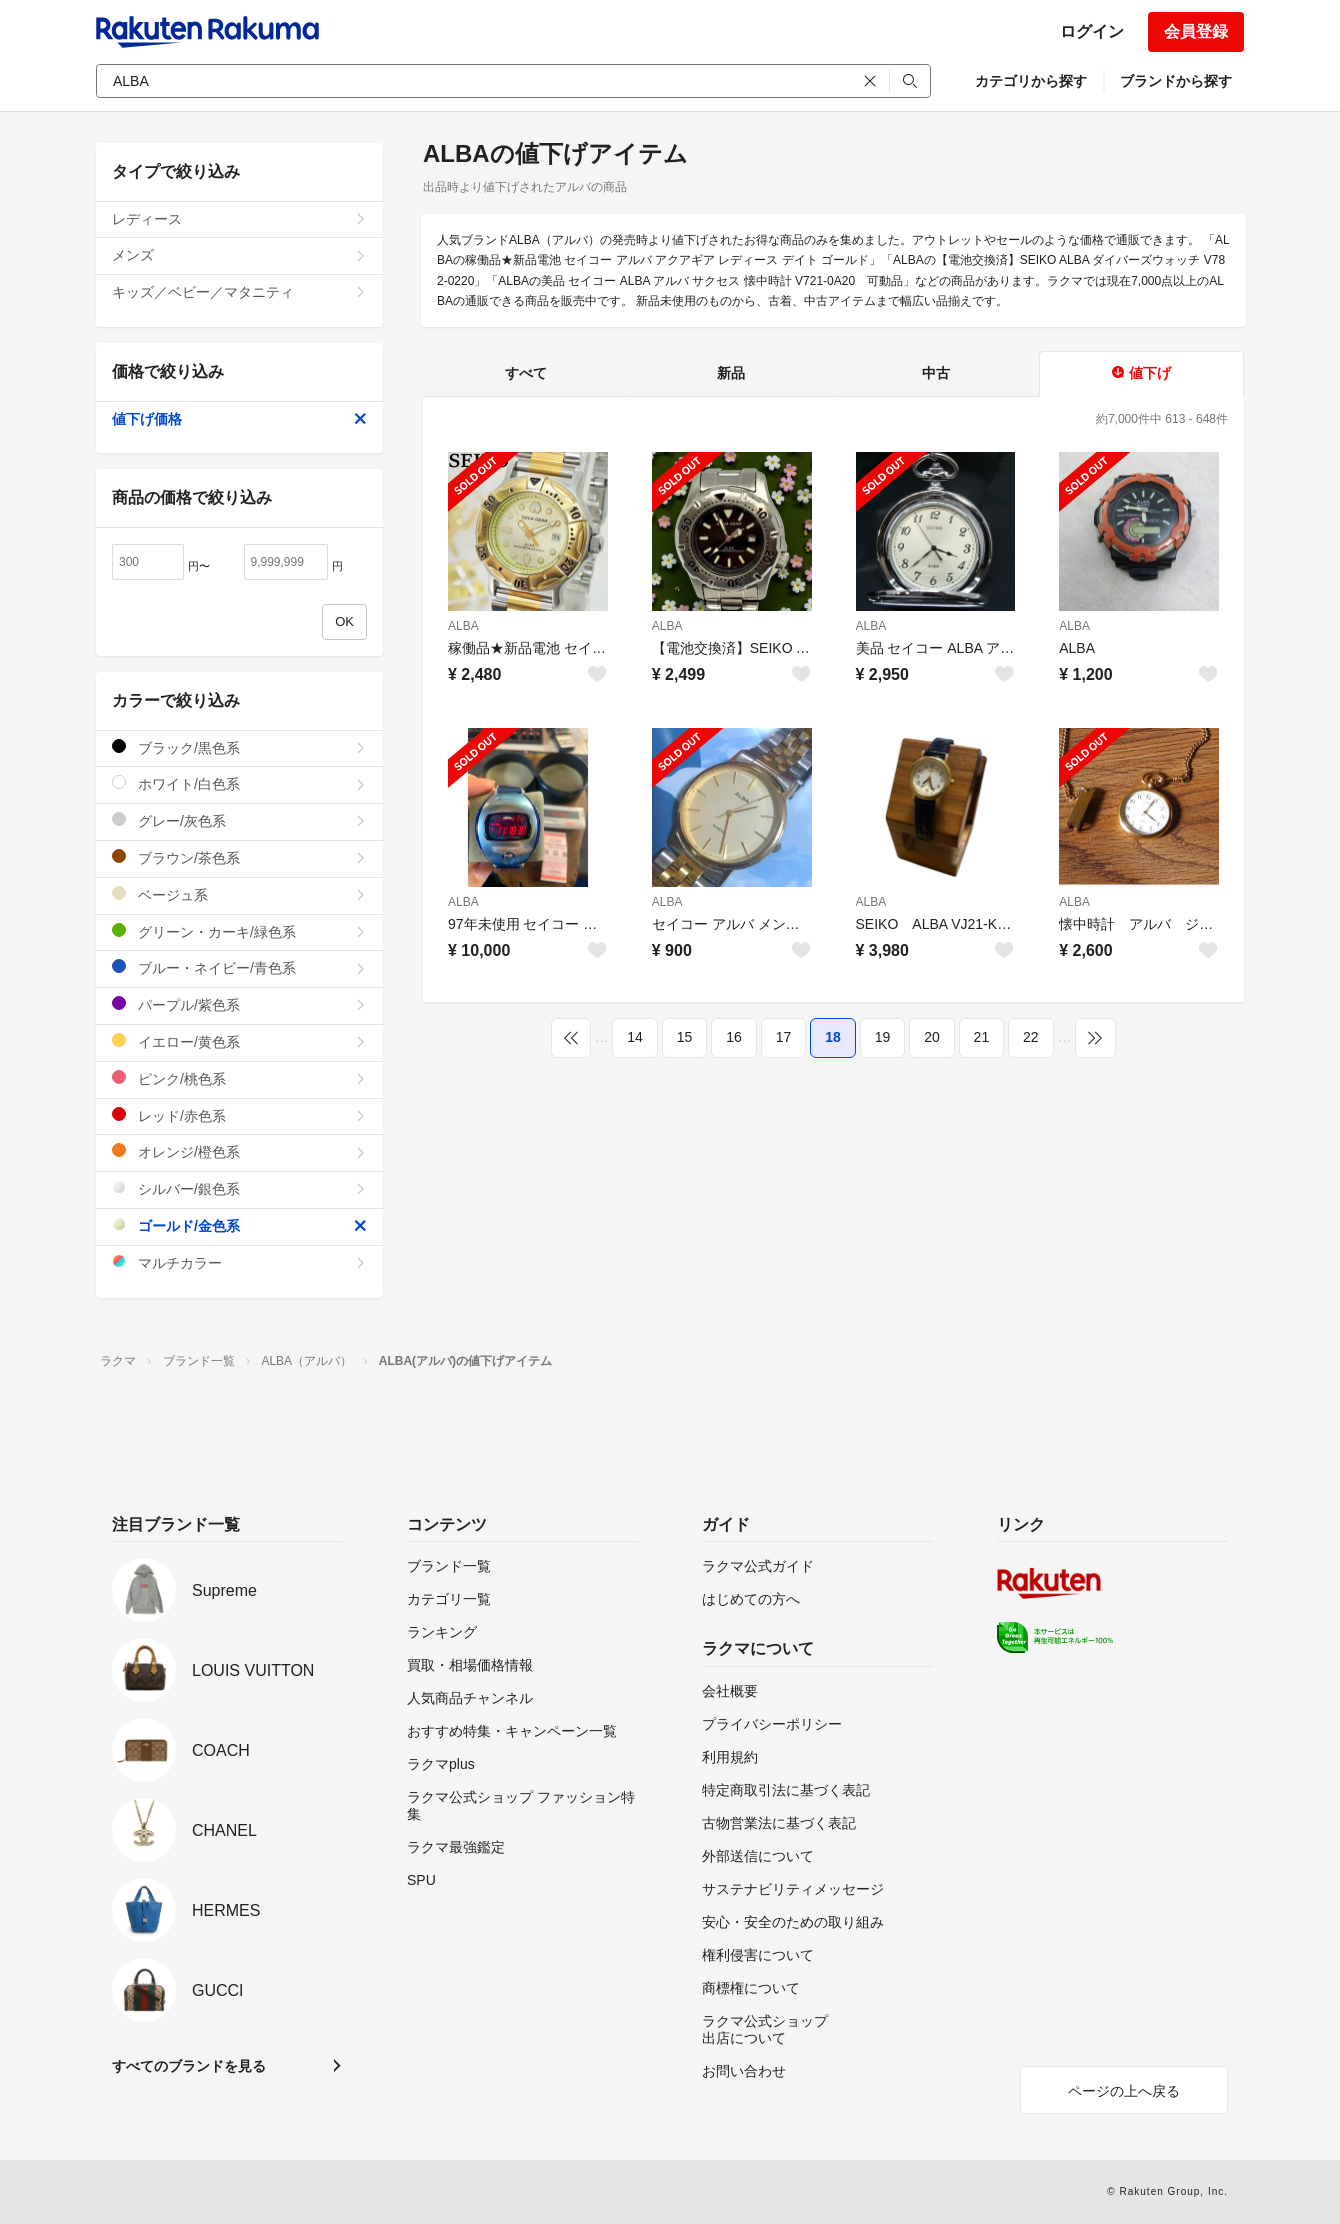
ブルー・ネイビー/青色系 (239, 967)
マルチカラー (239, 1262)
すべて (526, 373)
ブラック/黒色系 (239, 747)
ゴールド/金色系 (239, 1225)
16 (734, 1037)
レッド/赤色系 (239, 1115)
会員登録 (1196, 31)
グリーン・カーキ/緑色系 (239, 931)
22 (1031, 1037)
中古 (936, 373)
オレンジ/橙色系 (239, 1151)
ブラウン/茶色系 (239, 857)
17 (784, 1037)
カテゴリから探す (1031, 81)
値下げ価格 (239, 419)
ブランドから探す (1176, 81)
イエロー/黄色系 (239, 1041)
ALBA (463, 626)
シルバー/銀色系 (239, 1188)
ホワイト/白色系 (239, 783)
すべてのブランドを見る (189, 2066)
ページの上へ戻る (1124, 2091)
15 (685, 1037)
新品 (731, 373)
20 (932, 1037)
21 (982, 1037)
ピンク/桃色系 (239, 1078)
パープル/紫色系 (239, 1004)
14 (635, 1037)
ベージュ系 (239, 894)
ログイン (1092, 31)
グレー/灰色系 (239, 820)
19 (883, 1037)
